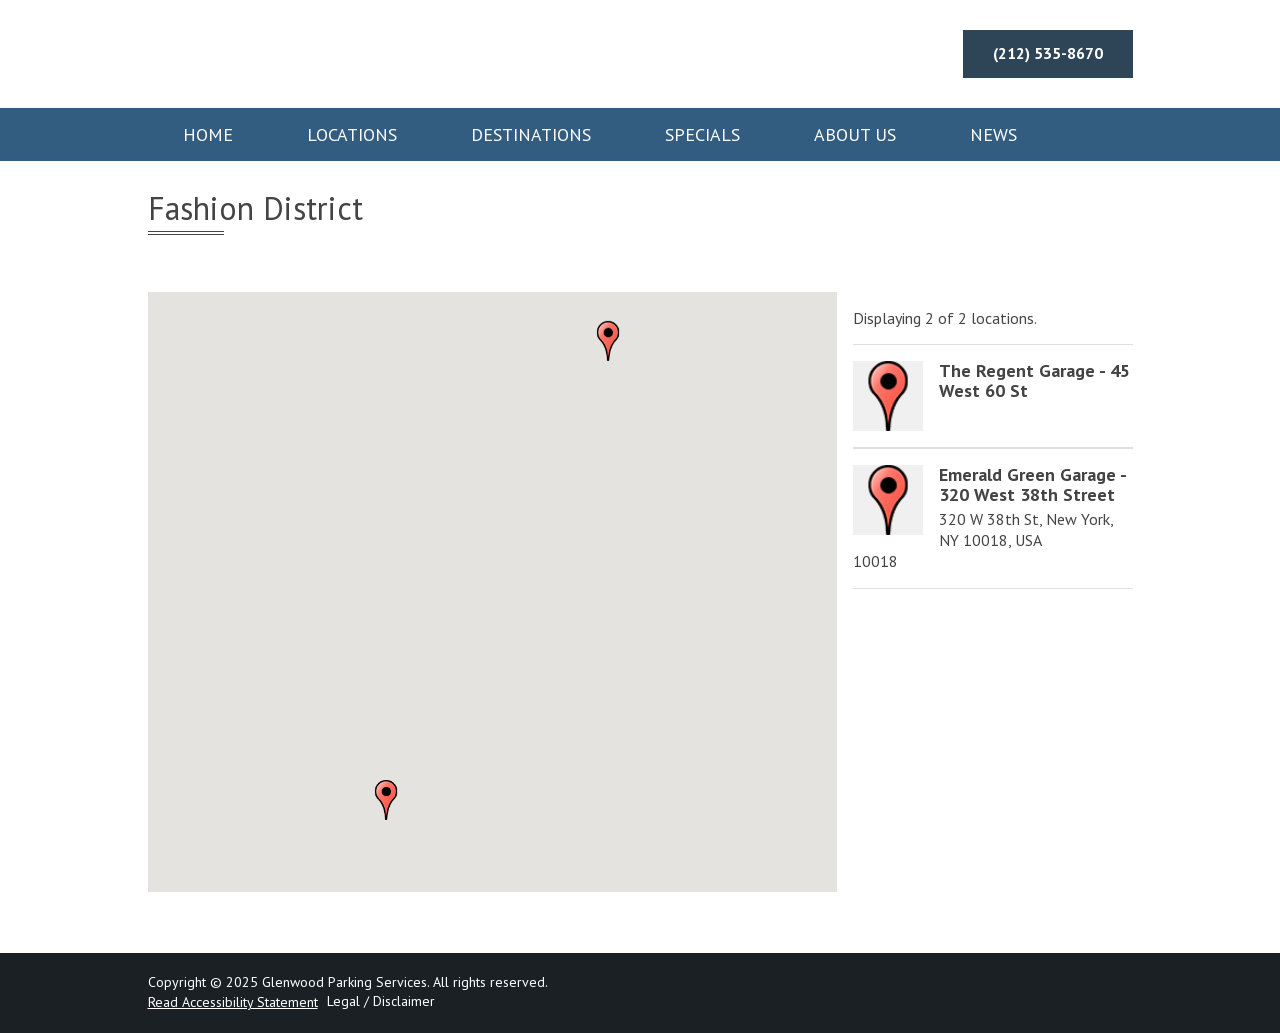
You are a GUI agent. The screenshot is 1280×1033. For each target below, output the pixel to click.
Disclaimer (404, 1001)
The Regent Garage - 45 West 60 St (1034, 380)
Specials (702, 134)
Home (208, 134)
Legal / (348, 1001)
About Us (855, 134)
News (993, 134)
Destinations (531, 134)
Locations (352, 134)
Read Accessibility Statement (233, 1002)
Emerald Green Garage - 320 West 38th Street (1032, 484)
